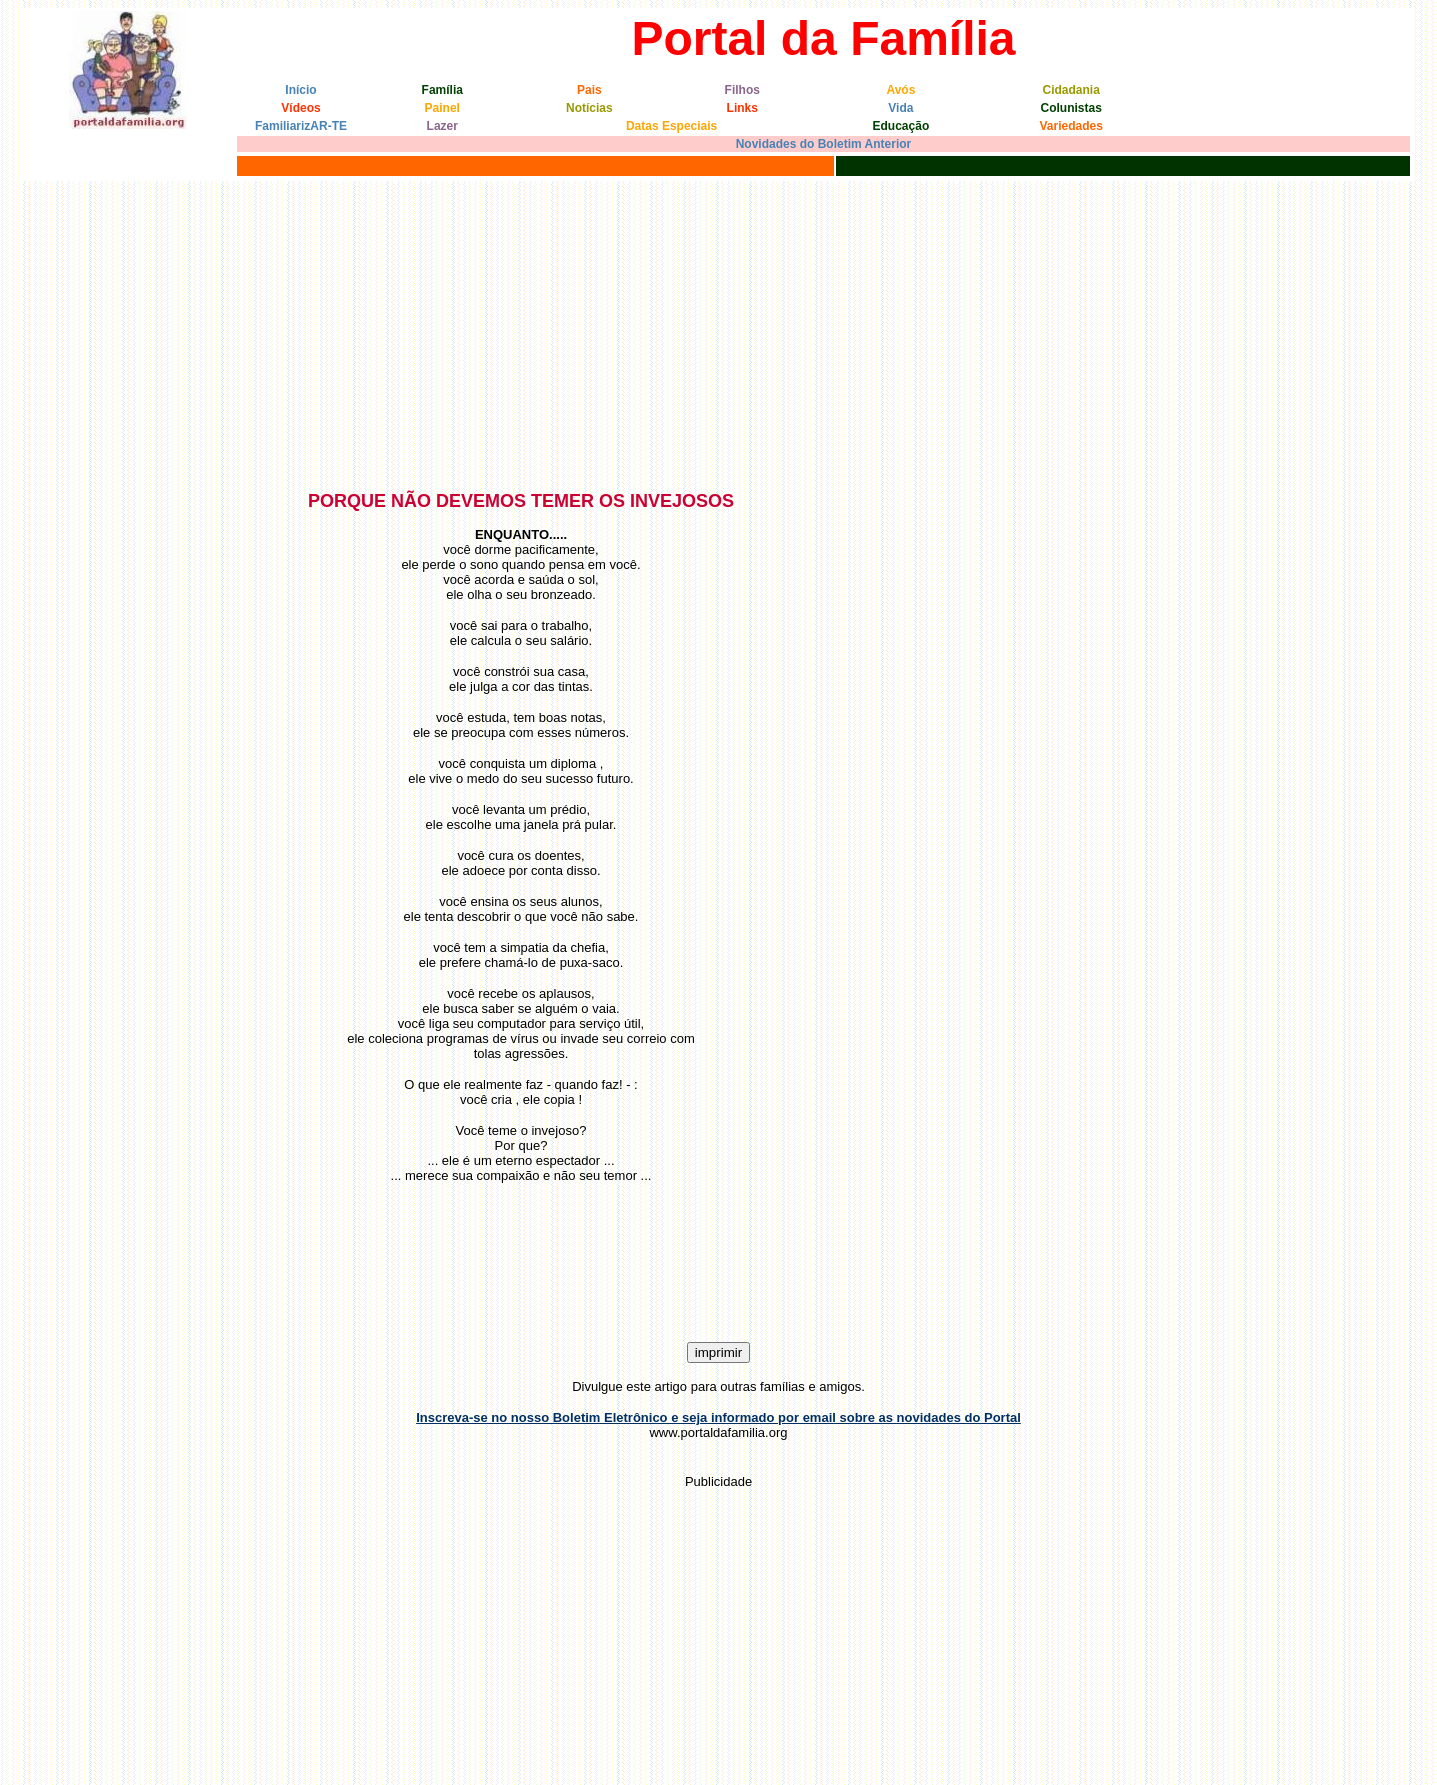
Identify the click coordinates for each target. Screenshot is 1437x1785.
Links (742, 108)
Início (300, 90)
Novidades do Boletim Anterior (824, 144)
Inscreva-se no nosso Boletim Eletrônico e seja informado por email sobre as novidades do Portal (718, 1417)
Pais (589, 90)
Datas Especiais (671, 126)
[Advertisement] (719, 331)
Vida (900, 108)
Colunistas (1071, 108)
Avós (900, 90)
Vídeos (300, 108)
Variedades (1070, 126)
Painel (442, 108)
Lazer (442, 126)
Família (442, 90)
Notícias (589, 108)
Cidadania (1070, 90)
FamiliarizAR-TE (301, 126)
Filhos (742, 90)
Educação (901, 126)
